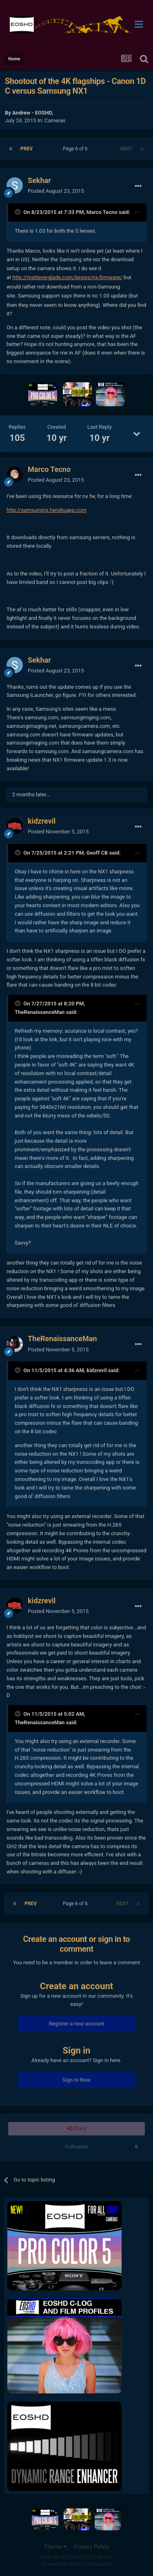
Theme (55, 2546)
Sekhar (39, 180)
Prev (26, 149)
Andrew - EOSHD (32, 113)
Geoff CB (97, 853)
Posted (56, 191)
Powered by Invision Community (76, 2564)
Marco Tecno (102, 212)
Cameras (55, 120)
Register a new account (76, 2024)
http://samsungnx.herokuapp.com (46, 510)
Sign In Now (76, 2080)
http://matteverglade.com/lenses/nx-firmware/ (67, 277)
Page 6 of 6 (76, 149)
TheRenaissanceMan (39, 1012)
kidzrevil (41, 821)
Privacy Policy (91, 2546)
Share (76, 2128)
